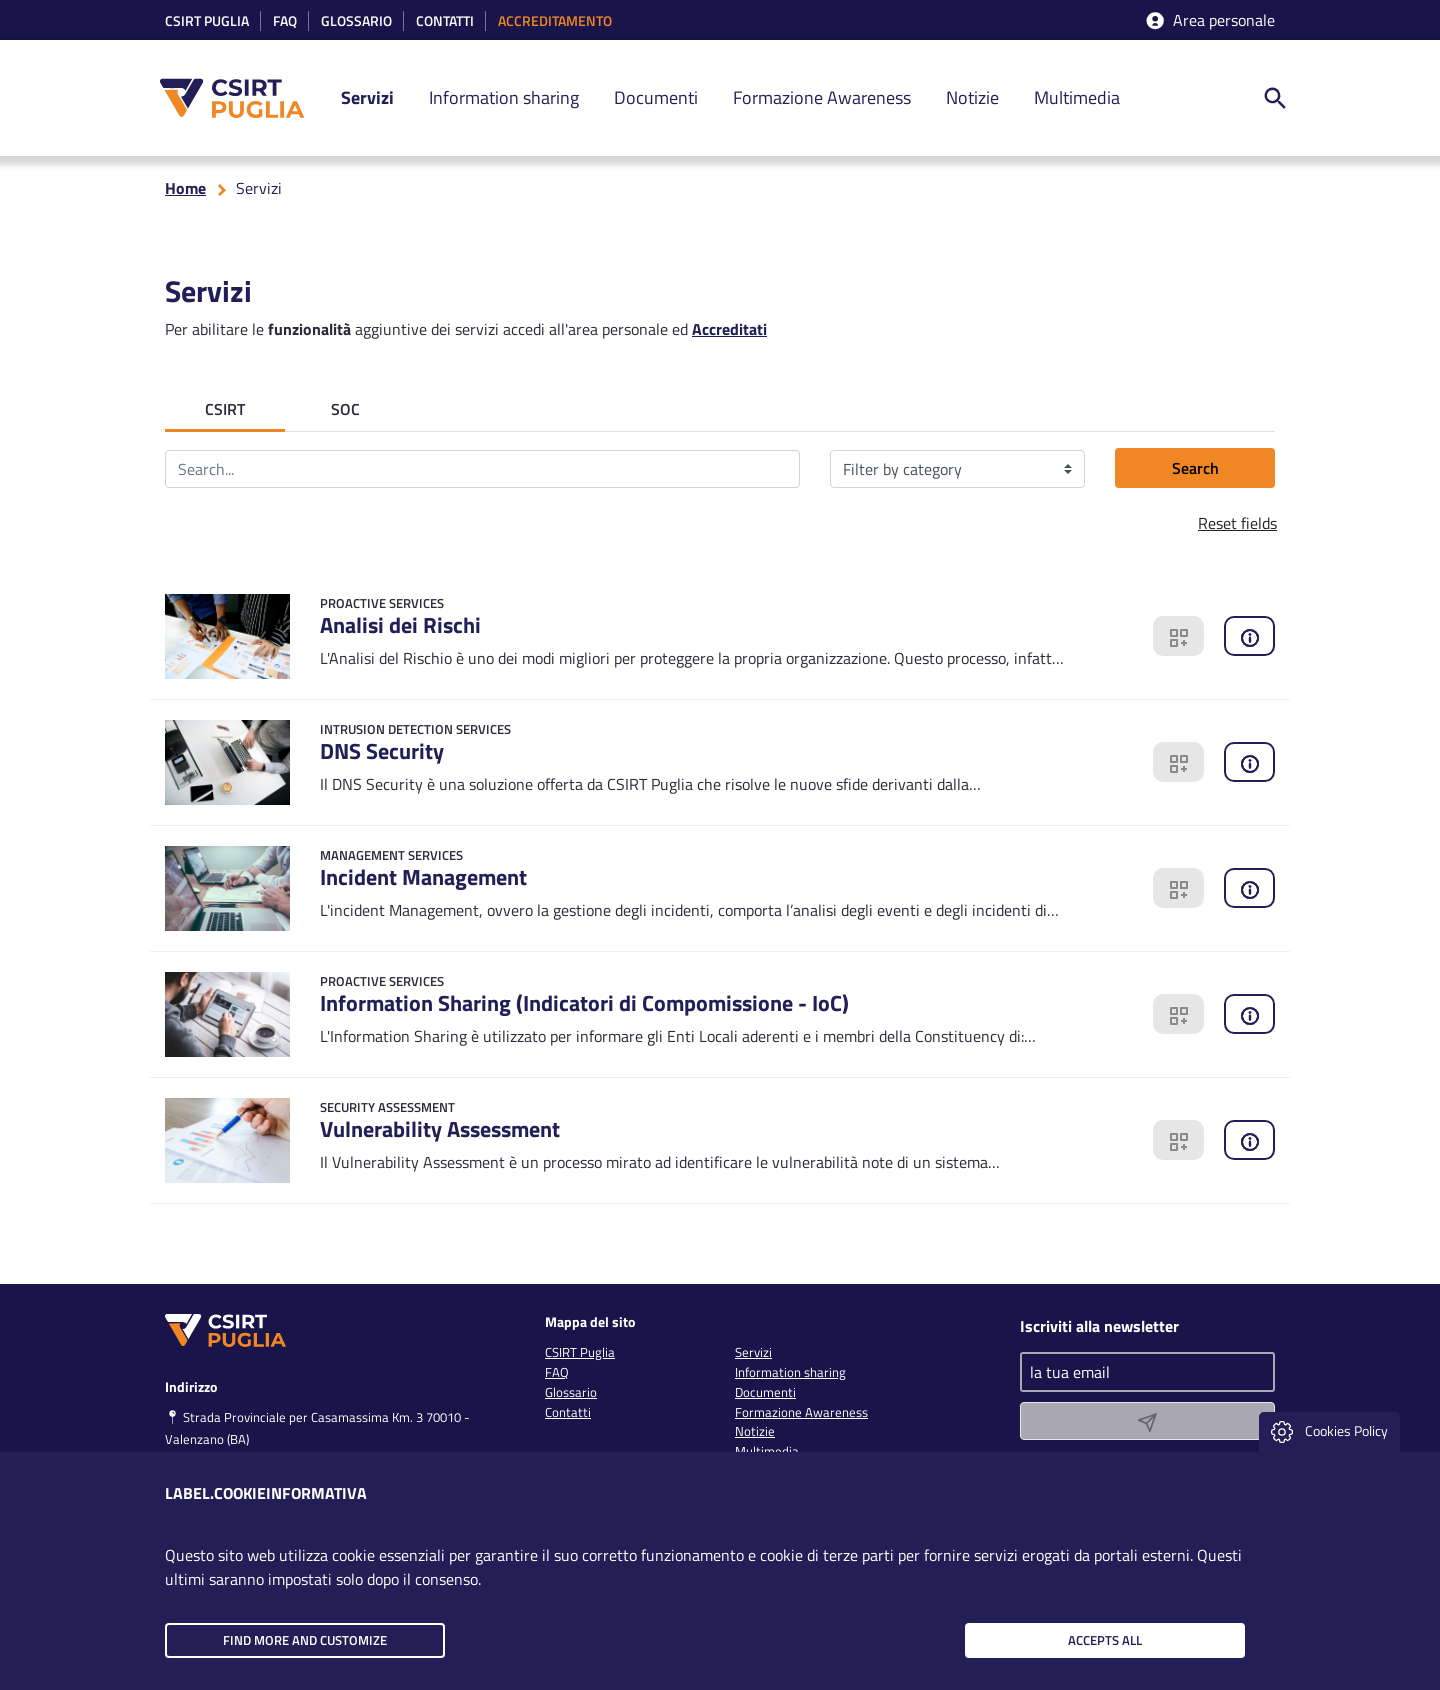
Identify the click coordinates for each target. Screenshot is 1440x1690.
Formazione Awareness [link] (822, 97)
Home (185, 188)
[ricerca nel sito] (1275, 98)
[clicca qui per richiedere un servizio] (1178, 636)
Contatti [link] (445, 21)
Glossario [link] (356, 21)
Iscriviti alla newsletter (1099, 1326)
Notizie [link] (972, 97)
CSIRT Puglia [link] (207, 21)
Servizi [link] (367, 97)
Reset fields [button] (1237, 523)
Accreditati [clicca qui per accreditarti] (729, 329)
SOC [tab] (345, 409)
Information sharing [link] (504, 97)
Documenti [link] (656, 97)
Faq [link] (285, 21)
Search (1195, 468)
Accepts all (1105, 1640)
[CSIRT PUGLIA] (243, 98)
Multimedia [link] (1077, 97)
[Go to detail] (625, 636)
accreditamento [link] (555, 21)
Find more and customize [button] (305, 1640)
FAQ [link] (557, 1372)
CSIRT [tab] (225, 409)
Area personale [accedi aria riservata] (1209, 20)
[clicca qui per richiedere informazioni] (1249, 636)
